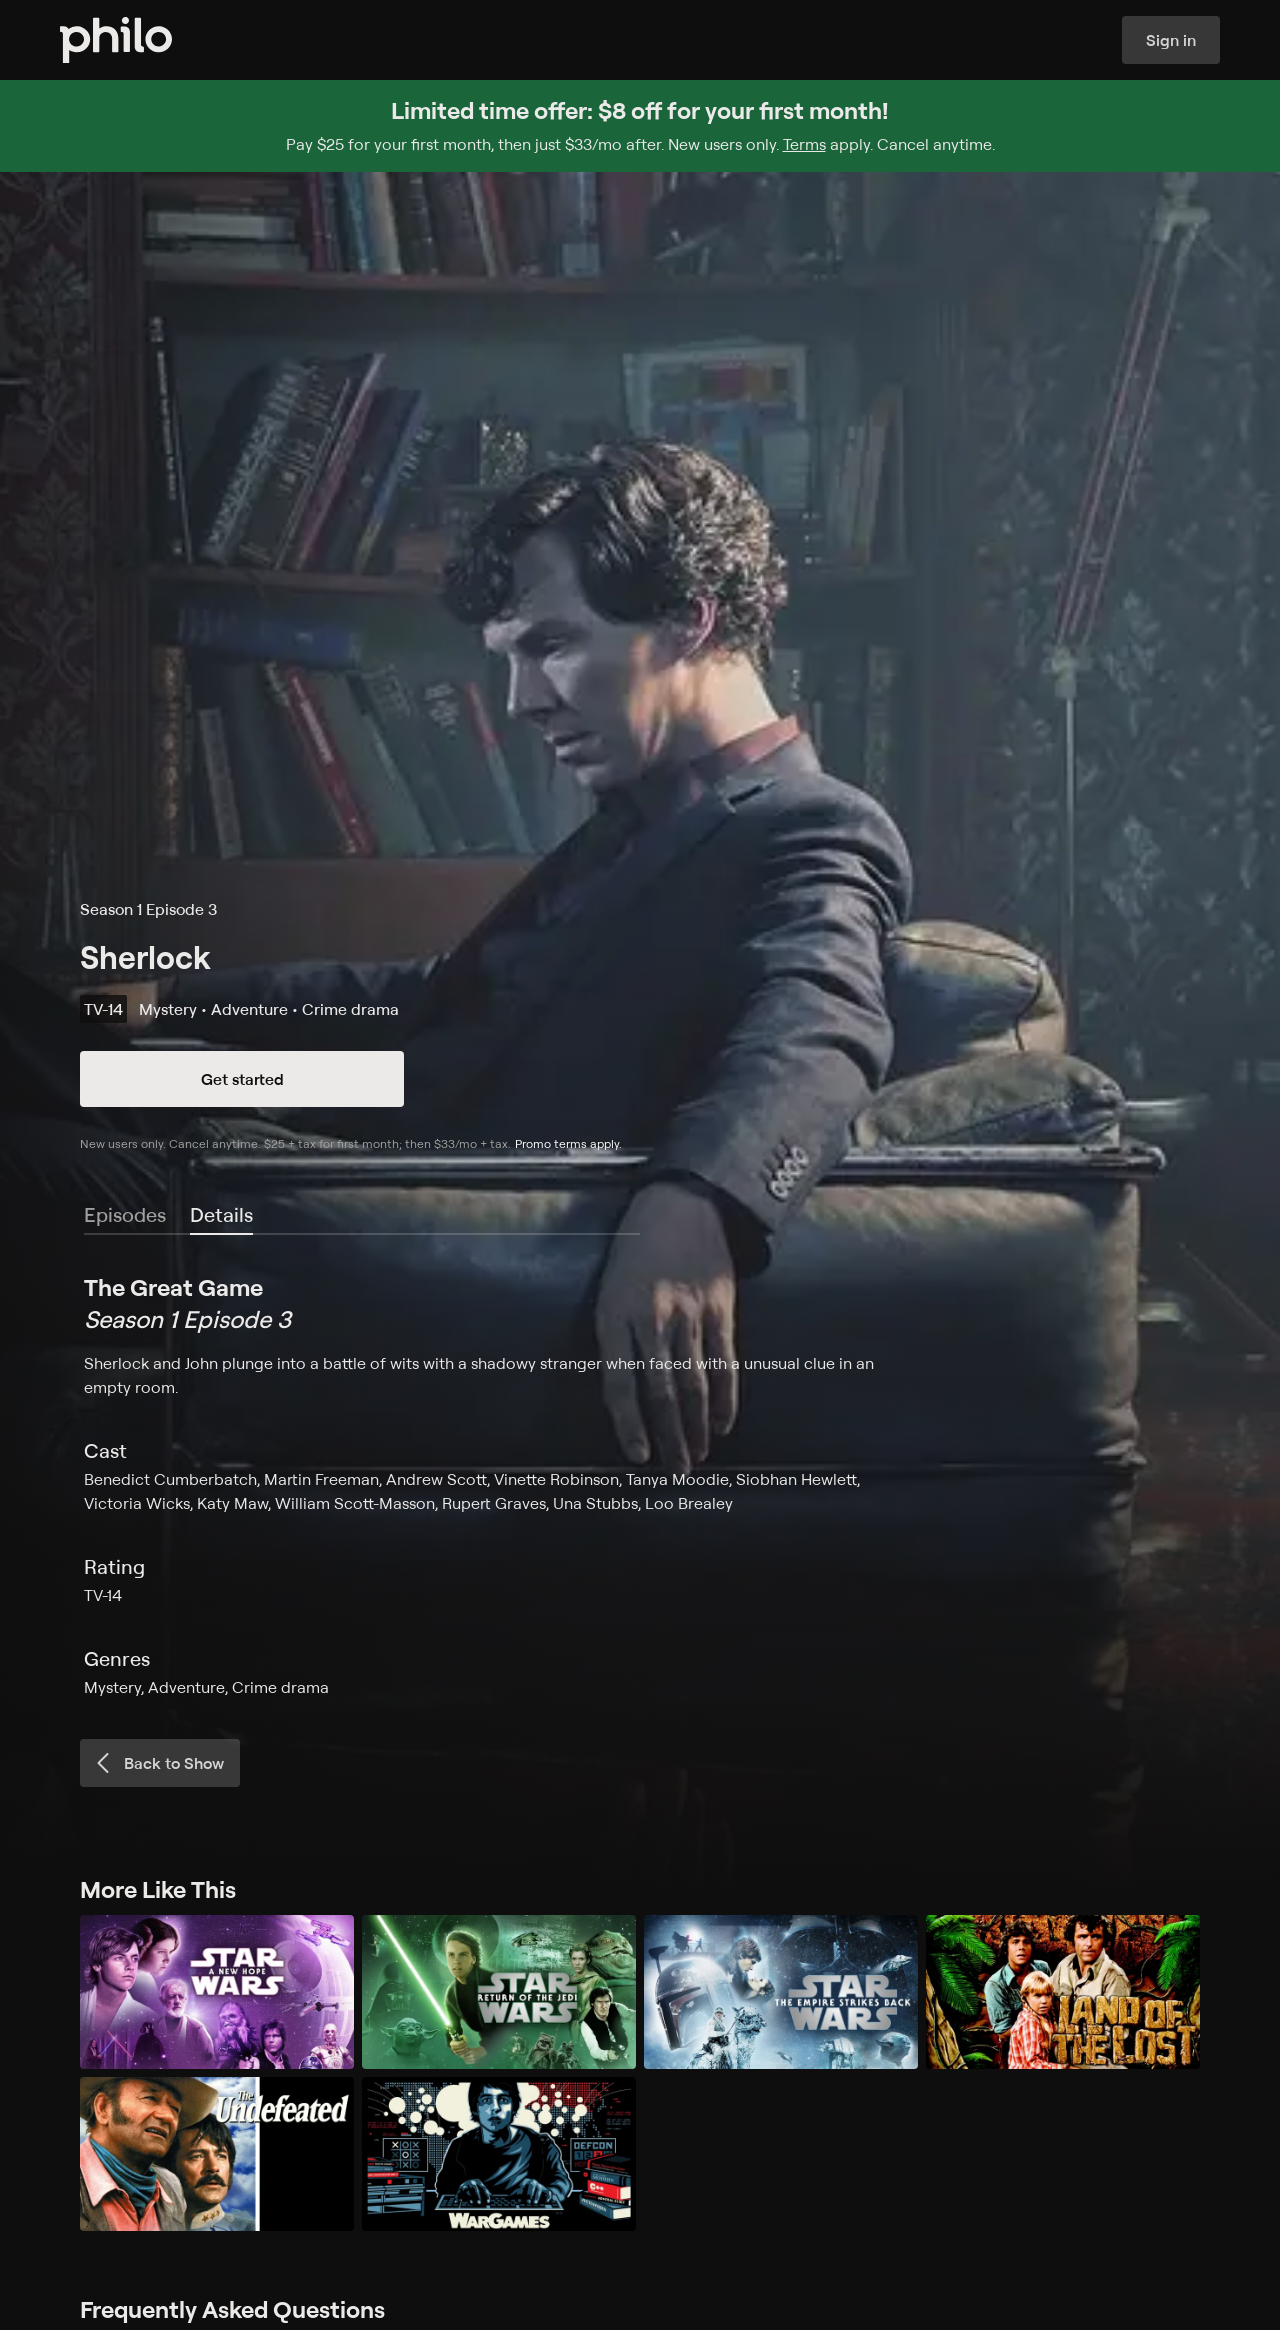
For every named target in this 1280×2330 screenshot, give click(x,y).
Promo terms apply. (568, 1143)
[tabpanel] (640, 1485)
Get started (242, 1079)
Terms (804, 144)
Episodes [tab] (125, 1214)
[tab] (221, 1216)
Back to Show (158, 1763)
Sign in (1171, 40)
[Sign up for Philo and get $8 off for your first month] (640, 126)
